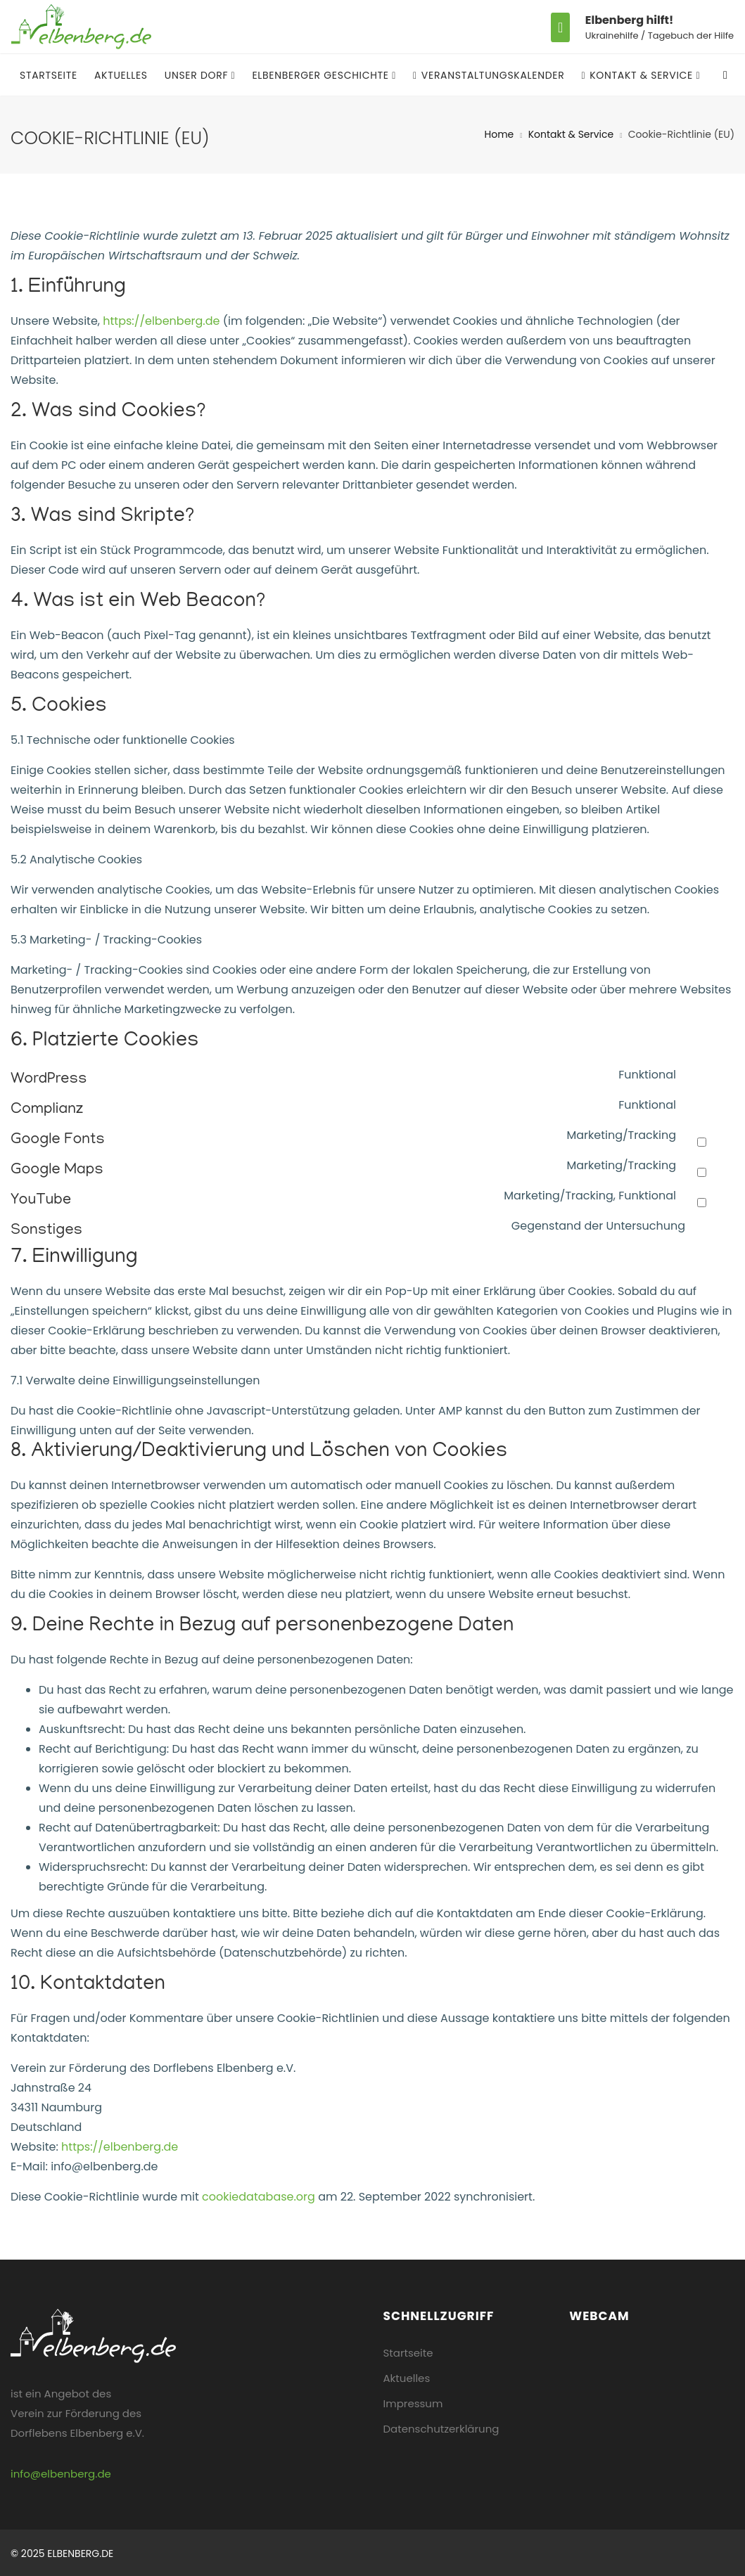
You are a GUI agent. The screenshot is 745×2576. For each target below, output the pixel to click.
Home (499, 134)
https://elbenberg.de (161, 321)
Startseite (48, 75)
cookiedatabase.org (258, 2197)
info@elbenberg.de (61, 2473)
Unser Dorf (198, 75)
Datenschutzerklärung (441, 2428)
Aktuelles (121, 75)
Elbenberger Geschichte (322, 75)
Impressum (413, 2403)
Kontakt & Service (638, 75)
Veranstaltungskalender (488, 75)
